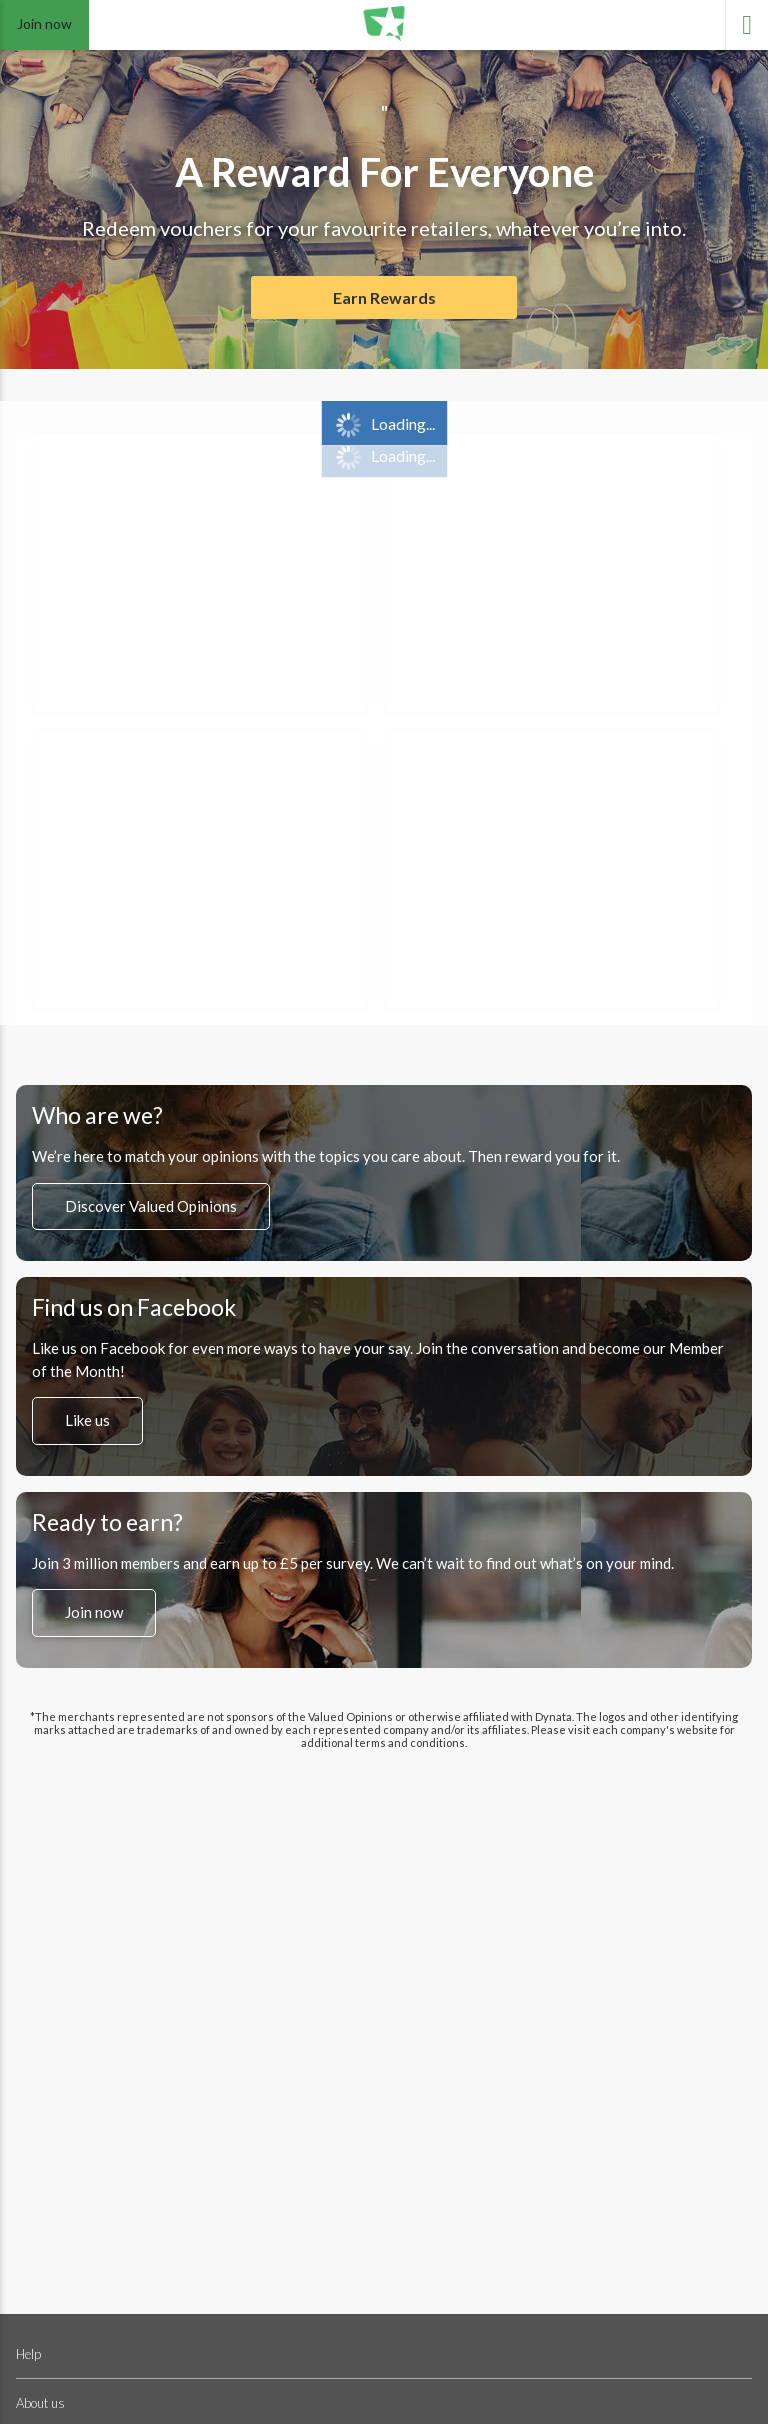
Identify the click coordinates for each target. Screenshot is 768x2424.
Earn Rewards (384, 297)
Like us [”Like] (87, 1422)
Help (28, 2354)
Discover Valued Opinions (151, 1207)
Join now (44, 23)
